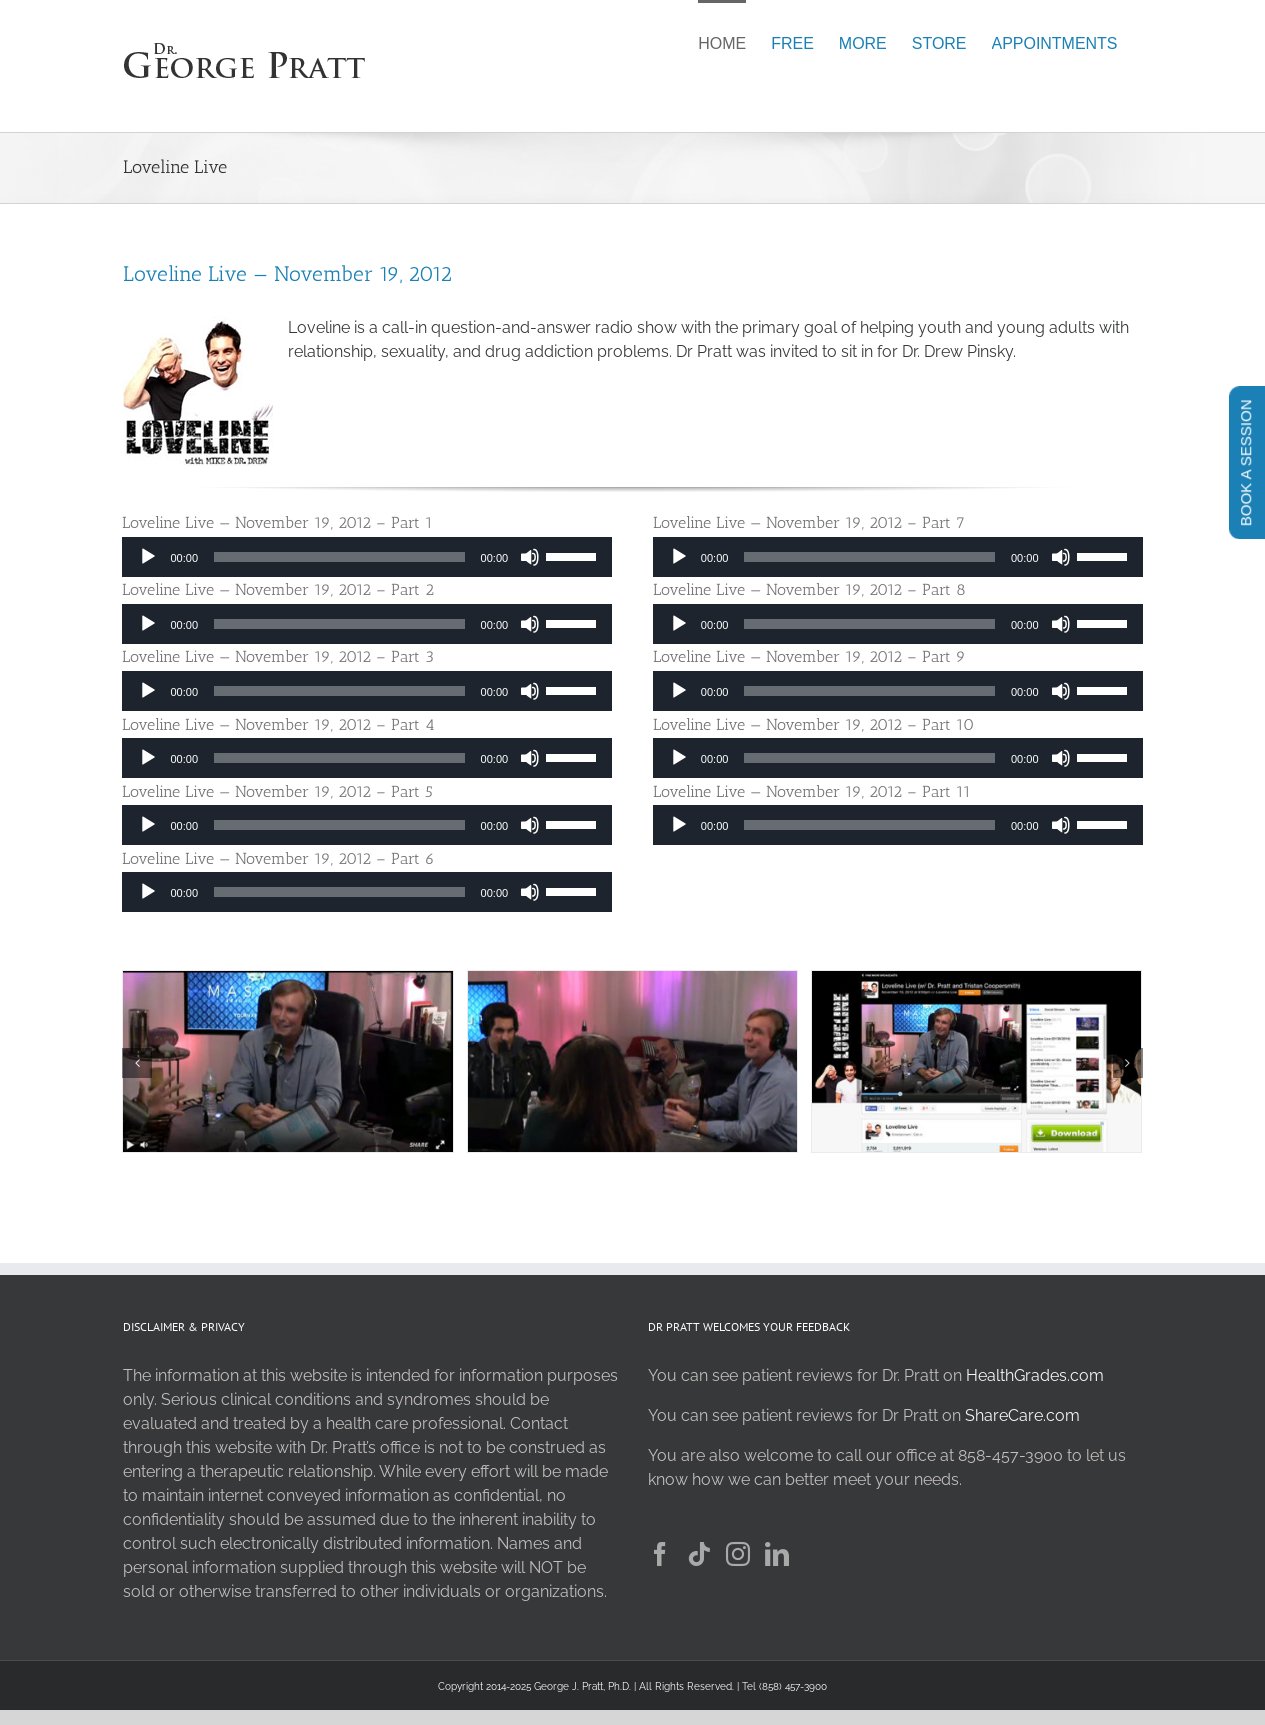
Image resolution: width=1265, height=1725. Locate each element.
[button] (137, 1063)
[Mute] (530, 557)
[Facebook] (660, 1554)
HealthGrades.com (1035, 1375)
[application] (367, 557)
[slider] (339, 557)
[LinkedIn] (777, 1554)
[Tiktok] (699, 1554)
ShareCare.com (1022, 1415)
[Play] (148, 557)
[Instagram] (738, 1554)
